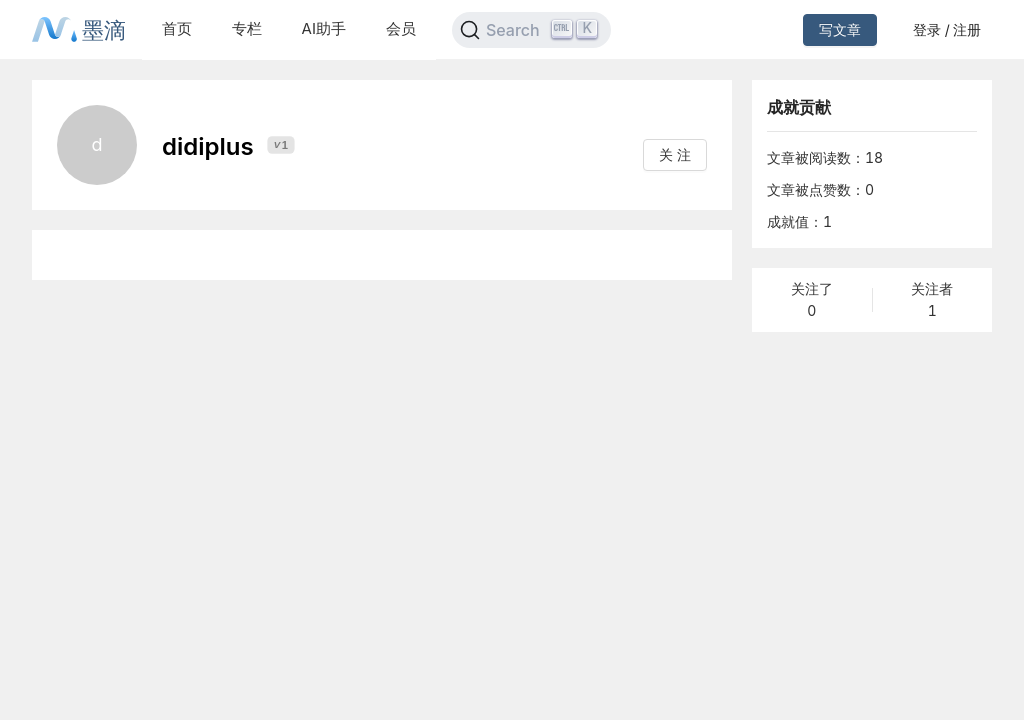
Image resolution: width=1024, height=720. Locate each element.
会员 (401, 28)
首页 (177, 28)
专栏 (247, 28)
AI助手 (324, 28)
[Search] (531, 30)
